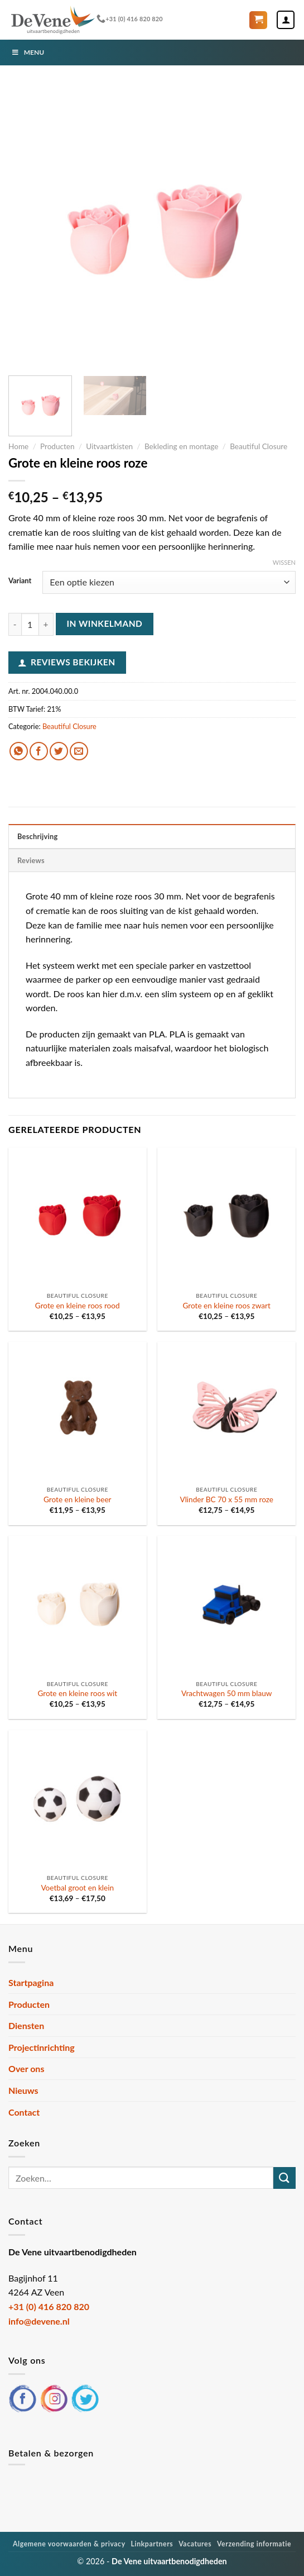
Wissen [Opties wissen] (284, 562)
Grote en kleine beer (78, 1499)
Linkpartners (152, 2544)
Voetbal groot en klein (77, 1887)
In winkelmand (104, 623)
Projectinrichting (41, 2047)
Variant (19, 581)
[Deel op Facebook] (39, 751)
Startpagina (31, 1982)
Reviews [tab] (31, 860)
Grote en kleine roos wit (77, 1693)
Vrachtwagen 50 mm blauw (226, 1693)
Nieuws (23, 2090)
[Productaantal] (30, 624)
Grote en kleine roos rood (77, 1305)
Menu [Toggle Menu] (27, 52)
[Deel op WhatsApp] (18, 751)
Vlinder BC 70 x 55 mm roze (226, 1499)
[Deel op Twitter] (59, 751)
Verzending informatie (254, 2544)
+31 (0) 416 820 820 (129, 18)
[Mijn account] (286, 19)
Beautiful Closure (258, 446)
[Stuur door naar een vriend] (79, 751)
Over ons (26, 2068)
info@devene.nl (39, 2321)
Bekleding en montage (181, 446)
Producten (57, 446)
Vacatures (194, 2544)
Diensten (26, 2025)
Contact (24, 2112)
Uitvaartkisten (109, 446)
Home (18, 446)
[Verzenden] (284, 2178)
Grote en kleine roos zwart (227, 1305)
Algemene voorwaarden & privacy (69, 2544)
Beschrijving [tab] (37, 836)
